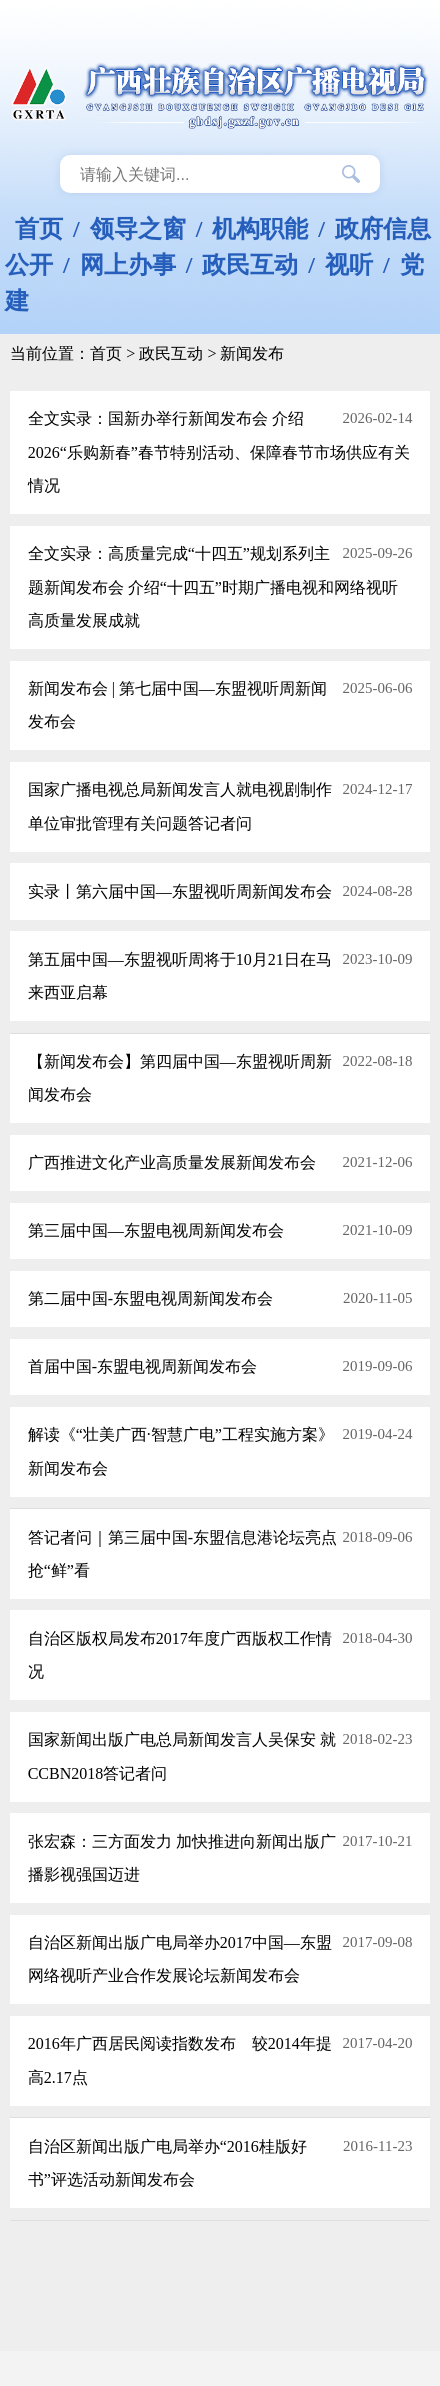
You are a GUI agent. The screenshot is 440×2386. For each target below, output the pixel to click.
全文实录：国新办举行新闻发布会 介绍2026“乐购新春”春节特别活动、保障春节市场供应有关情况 (219, 452)
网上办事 (128, 265)
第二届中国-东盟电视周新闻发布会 (150, 1298)
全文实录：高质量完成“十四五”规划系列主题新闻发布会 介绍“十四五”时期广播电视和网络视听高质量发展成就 (213, 587)
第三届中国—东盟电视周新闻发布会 (156, 1230)
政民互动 (250, 265)
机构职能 (260, 229)
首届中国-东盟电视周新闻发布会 (142, 1366)
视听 (349, 265)
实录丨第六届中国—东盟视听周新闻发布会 (180, 891)
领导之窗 (138, 229)
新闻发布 (252, 353)
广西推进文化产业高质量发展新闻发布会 (172, 1162)
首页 (39, 229)
